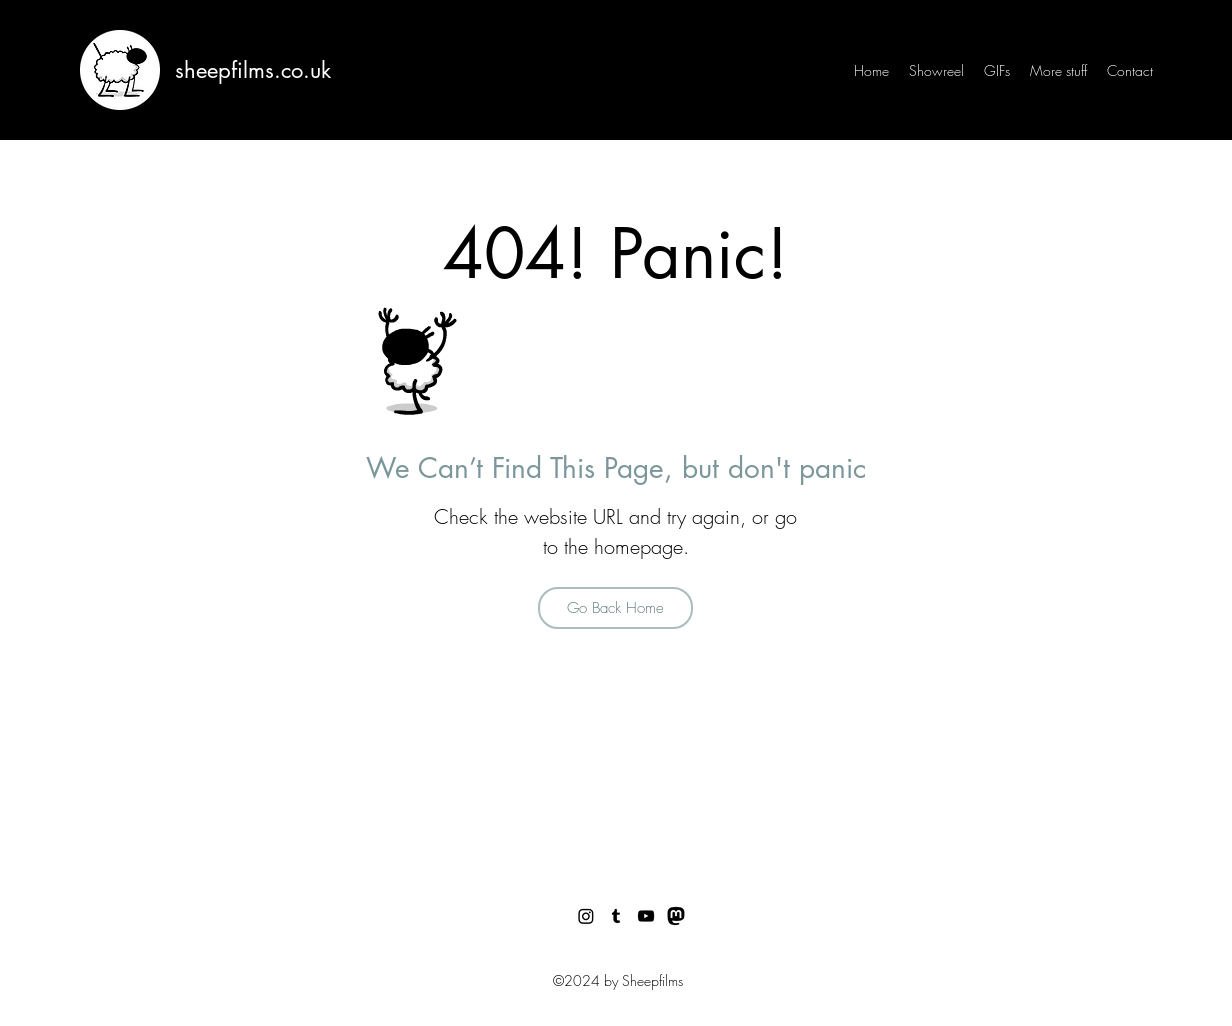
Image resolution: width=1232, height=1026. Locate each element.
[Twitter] (586, 916)
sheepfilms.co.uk (253, 70)
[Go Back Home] (615, 608)
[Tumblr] (616, 916)
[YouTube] (646, 916)
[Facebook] (676, 916)
